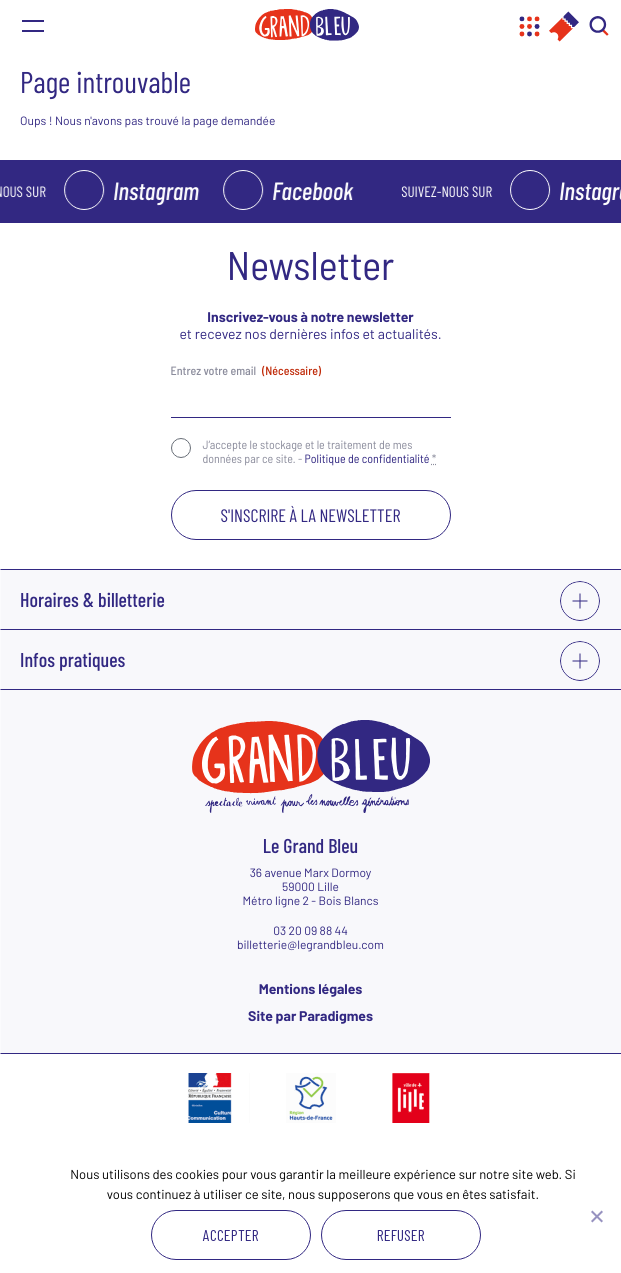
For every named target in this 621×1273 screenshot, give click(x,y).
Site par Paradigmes (310, 1015)
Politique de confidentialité (367, 459)
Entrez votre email (246, 371)
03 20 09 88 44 (310, 931)
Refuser (401, 1234)
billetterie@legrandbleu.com (310, 945)
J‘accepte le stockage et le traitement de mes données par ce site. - (320, 452)
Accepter (231, 1234)
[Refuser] (596, 1216)
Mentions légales (311, 988)
